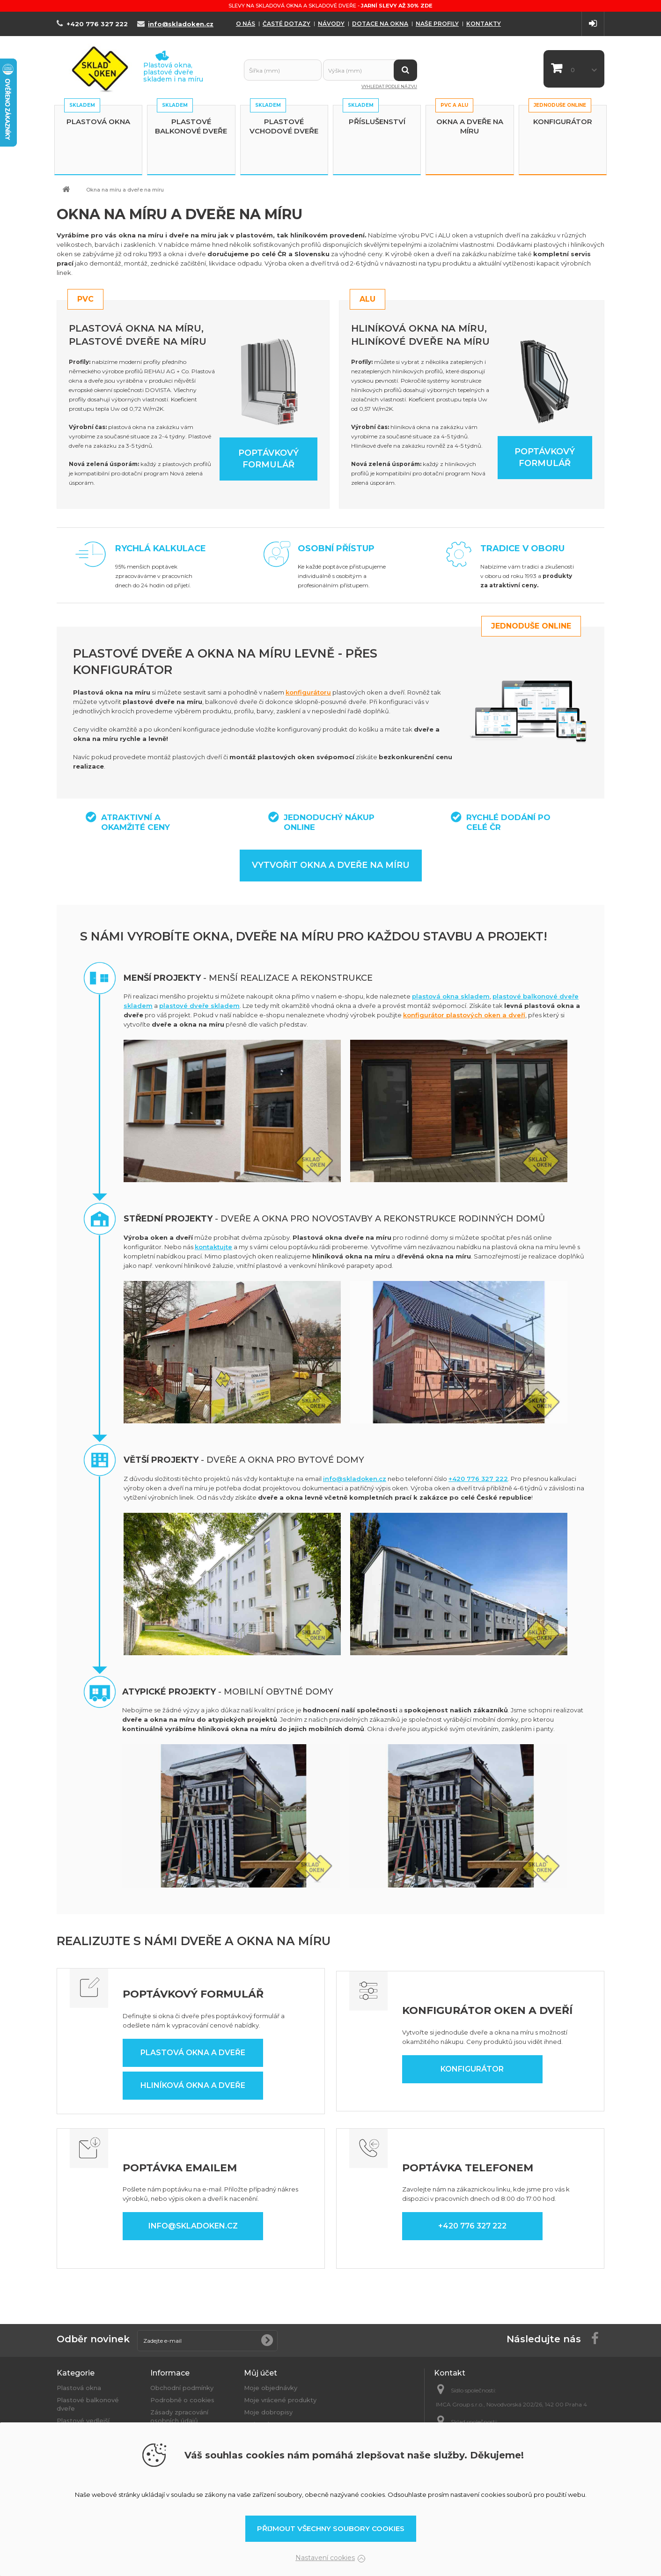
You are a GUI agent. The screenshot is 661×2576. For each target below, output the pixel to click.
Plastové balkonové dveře (191, 126)
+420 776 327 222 (478, 1478)
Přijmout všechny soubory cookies (330, 2528)
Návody (331, 23)
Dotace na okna (380, 23)
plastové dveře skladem (199, 1005)
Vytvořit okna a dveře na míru (331, 865)
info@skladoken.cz (354, 1478)
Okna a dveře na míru (469, 126)
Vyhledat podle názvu (389, 86)
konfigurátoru (308, 692)
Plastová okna (98, 121)
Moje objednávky (270, 2387)
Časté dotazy (286, 23)
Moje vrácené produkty (280, 2400)
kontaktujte (213, 1247)
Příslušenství (377, 121)
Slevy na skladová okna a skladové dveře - (330, 5)
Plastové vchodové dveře (284, 126)
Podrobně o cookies (182, 2400)
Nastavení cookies (325, 2558)
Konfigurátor (562, 121)
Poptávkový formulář (268, 459)
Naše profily (437, 23)
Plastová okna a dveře (192, 2052)
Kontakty (483, 23)
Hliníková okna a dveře (192, 2085)
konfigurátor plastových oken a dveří (464, 1015)
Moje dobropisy (268, 2412)
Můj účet (260, 2373)
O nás (245, 23)
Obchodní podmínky (181, 2387)
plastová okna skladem (451, 996)
